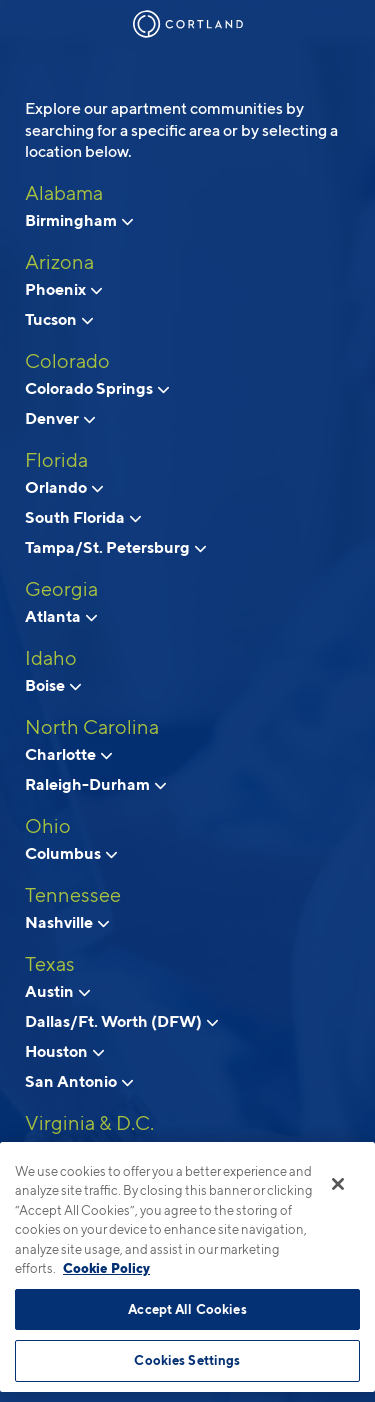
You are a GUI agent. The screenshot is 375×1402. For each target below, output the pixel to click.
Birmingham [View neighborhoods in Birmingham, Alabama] (79, 220)
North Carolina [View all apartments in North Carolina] (92, 727)
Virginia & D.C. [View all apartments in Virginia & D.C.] (89, 1123)
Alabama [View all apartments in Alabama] (64, 193)
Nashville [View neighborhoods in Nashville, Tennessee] (67, 922)
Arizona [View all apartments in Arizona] (59, 262)
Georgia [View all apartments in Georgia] (61, 589)
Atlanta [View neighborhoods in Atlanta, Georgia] (61, 616)
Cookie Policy (106, 1268)
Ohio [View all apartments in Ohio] (48, 826)
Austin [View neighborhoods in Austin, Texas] (57, 991)
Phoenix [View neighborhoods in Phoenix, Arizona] (63, 289)
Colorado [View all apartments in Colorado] (67, 361)
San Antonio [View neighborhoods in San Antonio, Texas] (79, 1081)
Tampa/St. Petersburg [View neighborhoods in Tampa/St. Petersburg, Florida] (115, 547)
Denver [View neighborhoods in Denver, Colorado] (60, 418)
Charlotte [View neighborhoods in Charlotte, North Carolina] (68, 754)
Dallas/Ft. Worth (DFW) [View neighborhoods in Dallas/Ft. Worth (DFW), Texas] (121, 1021)
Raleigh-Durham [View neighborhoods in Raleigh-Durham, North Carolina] (95, 784)
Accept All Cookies (187, 1309)
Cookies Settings (187, 1360)
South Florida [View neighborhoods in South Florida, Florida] (83, 517)
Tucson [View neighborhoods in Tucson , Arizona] (59, 319)
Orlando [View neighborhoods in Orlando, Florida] (64, 487)
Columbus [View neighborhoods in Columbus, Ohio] (71, 853)
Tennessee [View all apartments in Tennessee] (73, 895)
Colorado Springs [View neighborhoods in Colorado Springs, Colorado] (97, 388)
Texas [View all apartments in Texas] (50, 964)
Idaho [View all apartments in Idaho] (51, 658)
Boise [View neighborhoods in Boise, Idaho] (53, 685)
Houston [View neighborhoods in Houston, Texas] (64, 1051)
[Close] (338, 1184)
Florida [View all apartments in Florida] (56, 460)
